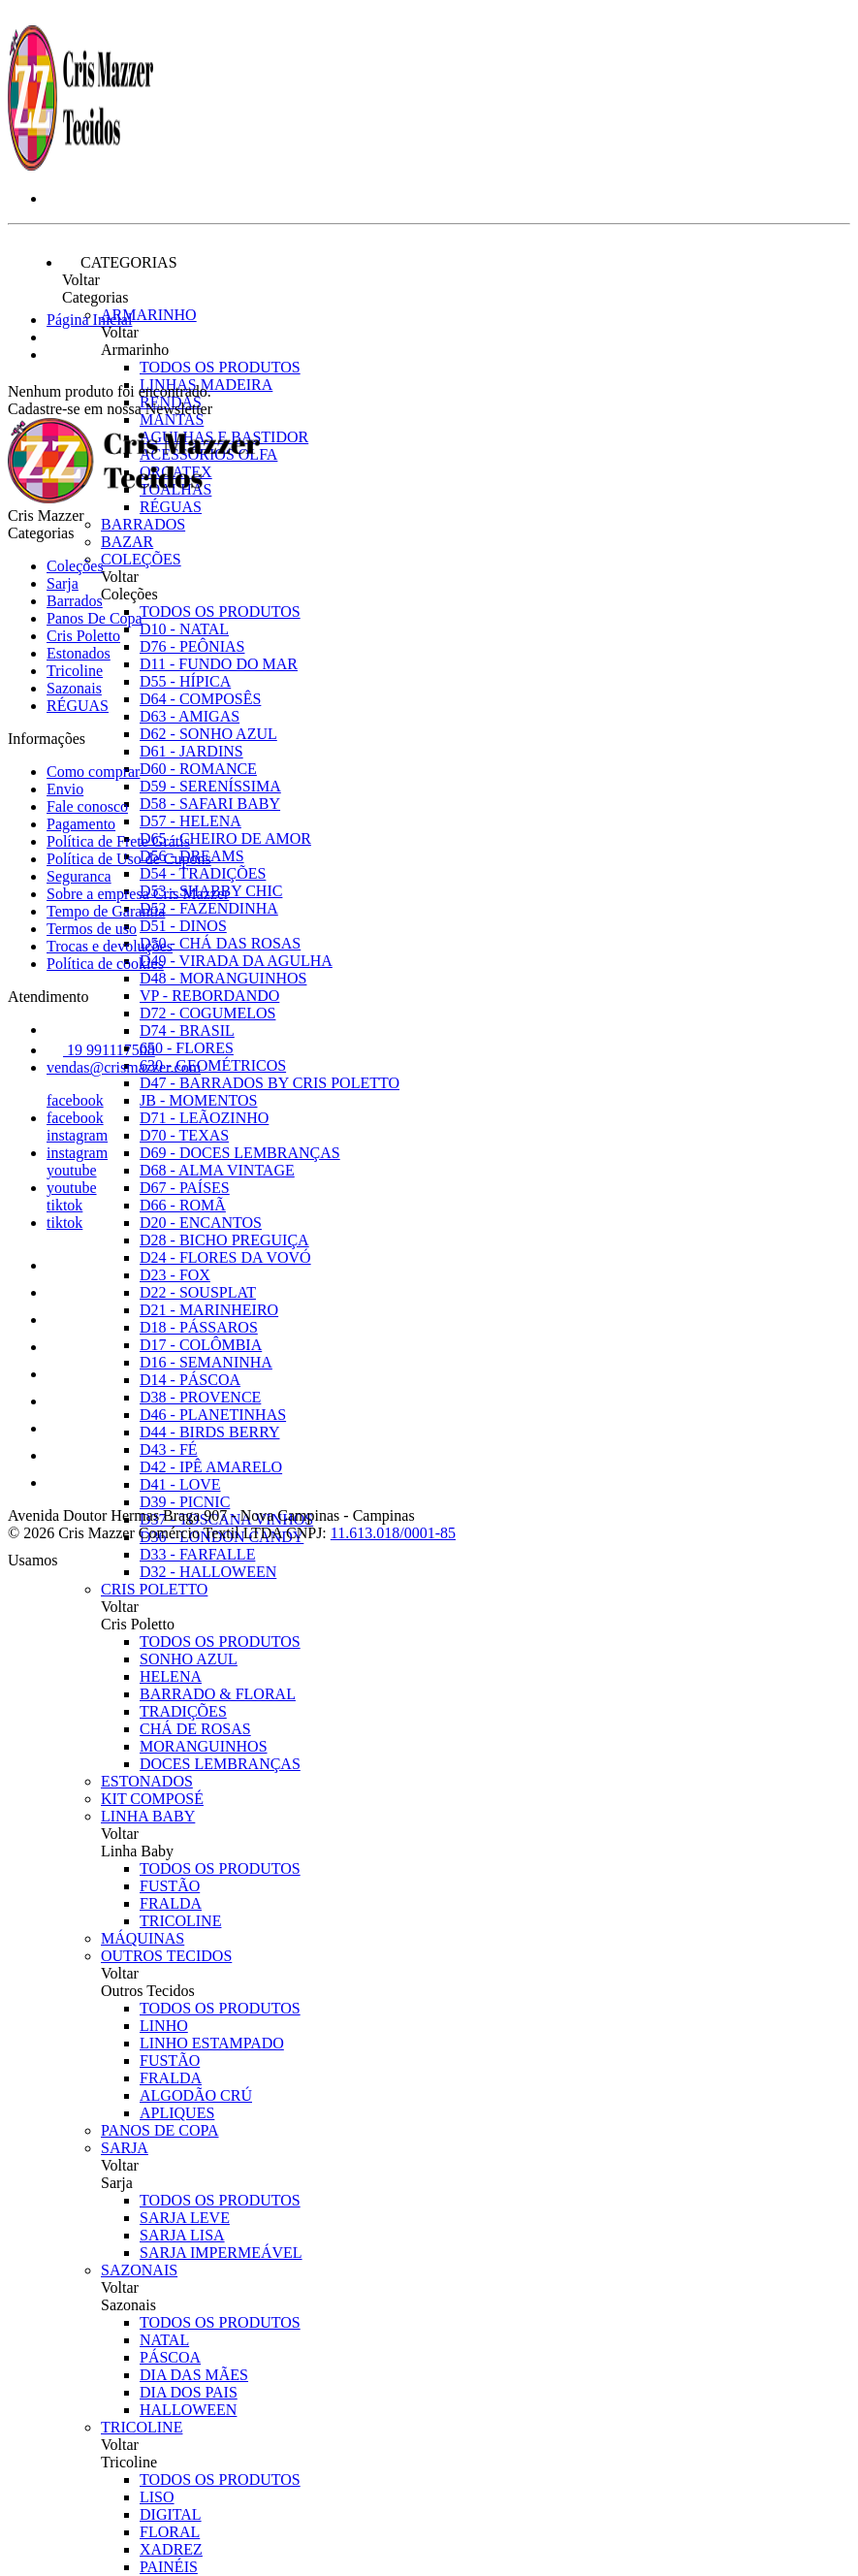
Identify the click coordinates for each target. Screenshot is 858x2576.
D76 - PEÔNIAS (192, 646)
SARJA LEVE (185, 2217)
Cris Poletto (154, 1589)
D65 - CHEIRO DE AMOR (225, 838)
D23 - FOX (175, 1275)
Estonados (147, 1781)
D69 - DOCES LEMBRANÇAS (240, 1152)
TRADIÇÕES (183, 1711)
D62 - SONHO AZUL (208, 733)
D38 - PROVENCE (200, 1397)
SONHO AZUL (189, 1659)
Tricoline (141, 2427)
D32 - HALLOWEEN (208, 1571)
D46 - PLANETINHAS (213, 1414)
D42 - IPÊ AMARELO (211, 1467)
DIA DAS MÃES (194, 2375)
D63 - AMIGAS (189, 716)
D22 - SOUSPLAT (198, 1292)
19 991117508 (101, 1050)
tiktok (64, 1205)
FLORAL (170, 2532)
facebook (75, 1100)
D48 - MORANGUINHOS (223, 978)
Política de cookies (105, 963)
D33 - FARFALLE (197, 1554)
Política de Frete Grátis (118, 841)
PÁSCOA (170, 2357)
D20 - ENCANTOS (201, 1222)
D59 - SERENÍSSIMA (210, 786)
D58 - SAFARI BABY (210, 803)
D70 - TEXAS (184, 1135)
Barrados (143, 524)
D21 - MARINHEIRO (209, 1310)
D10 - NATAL (184, 629)
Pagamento (81, 824)
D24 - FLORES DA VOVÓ (225, 1257)
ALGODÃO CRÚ (196, 2095)
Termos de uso (92, 928)
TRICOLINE (180, 1921)
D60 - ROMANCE (198, 768)
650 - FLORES (187, 1048)
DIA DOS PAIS (189, 2392)
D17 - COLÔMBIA (201, 1344)
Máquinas (142, 1938)
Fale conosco (87, 806)
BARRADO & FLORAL (218, 1694)
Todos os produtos (220, 367)
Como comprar (93, 771)
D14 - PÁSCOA (190, 1379)
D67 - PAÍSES (185, 1187)
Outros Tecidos (166, 1956)
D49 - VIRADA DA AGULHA (236, 960)
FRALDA (171, 1903)
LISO (157, 2497)
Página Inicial (89, 319)
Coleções (141, 559)
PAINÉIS (169, 2567)
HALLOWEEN (188, 2409)
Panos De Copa (160, 2130)
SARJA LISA (182, 2235)
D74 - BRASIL (187, 1030)
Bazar (127, 541)
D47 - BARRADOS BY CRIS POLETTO (269, 1083)
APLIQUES (177, 2113)
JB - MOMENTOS (199, 1100)
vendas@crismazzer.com (124, 1067)
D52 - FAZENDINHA (209, 908)
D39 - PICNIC (185, 1502)
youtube (72, 1170)
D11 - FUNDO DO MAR (219, 664)
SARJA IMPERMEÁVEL (221, 2252)
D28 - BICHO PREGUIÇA (224, 1240)
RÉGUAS (78, 705)
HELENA (171, 1676)
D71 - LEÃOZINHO (204, 1118)
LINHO (164, 2025)
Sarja (124, 2148)
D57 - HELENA (190, 821)
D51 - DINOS (183, 926)
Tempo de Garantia (106, 911)
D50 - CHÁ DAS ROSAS (220, 943)
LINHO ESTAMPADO (212, 2043)
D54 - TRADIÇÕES (203, 873)
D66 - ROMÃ (183, 1205)
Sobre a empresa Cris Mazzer (138, 894)
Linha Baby (148, 1816)
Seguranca (79, 876)
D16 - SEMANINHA (206, 1362)
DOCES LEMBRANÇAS (220, 1763)
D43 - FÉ (169, 1449)
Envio (65, 789)
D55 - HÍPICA (185, 681)
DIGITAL (171, 2514)
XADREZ (171, 2549)
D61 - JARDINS (191, 751)
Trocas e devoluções (110, 946)
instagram (77, 1135)
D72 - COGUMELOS (207, 1013)
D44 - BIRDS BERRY (209, 1432)
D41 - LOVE (180, 1484)
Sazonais (139, 2270)
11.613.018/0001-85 (393, 1533)
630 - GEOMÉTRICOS (213, 1065)
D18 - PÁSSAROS (199, 1327)
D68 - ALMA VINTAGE (217, 1170)
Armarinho (149, 314)
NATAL (164, 2340)
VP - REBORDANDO (209, 995)
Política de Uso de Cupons (129, 859)
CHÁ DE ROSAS (195, 1729)
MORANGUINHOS (204, 1746)
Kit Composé (152, 1798)
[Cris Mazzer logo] (80, 165)
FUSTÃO (170, 1886)
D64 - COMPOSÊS (200, 699)
